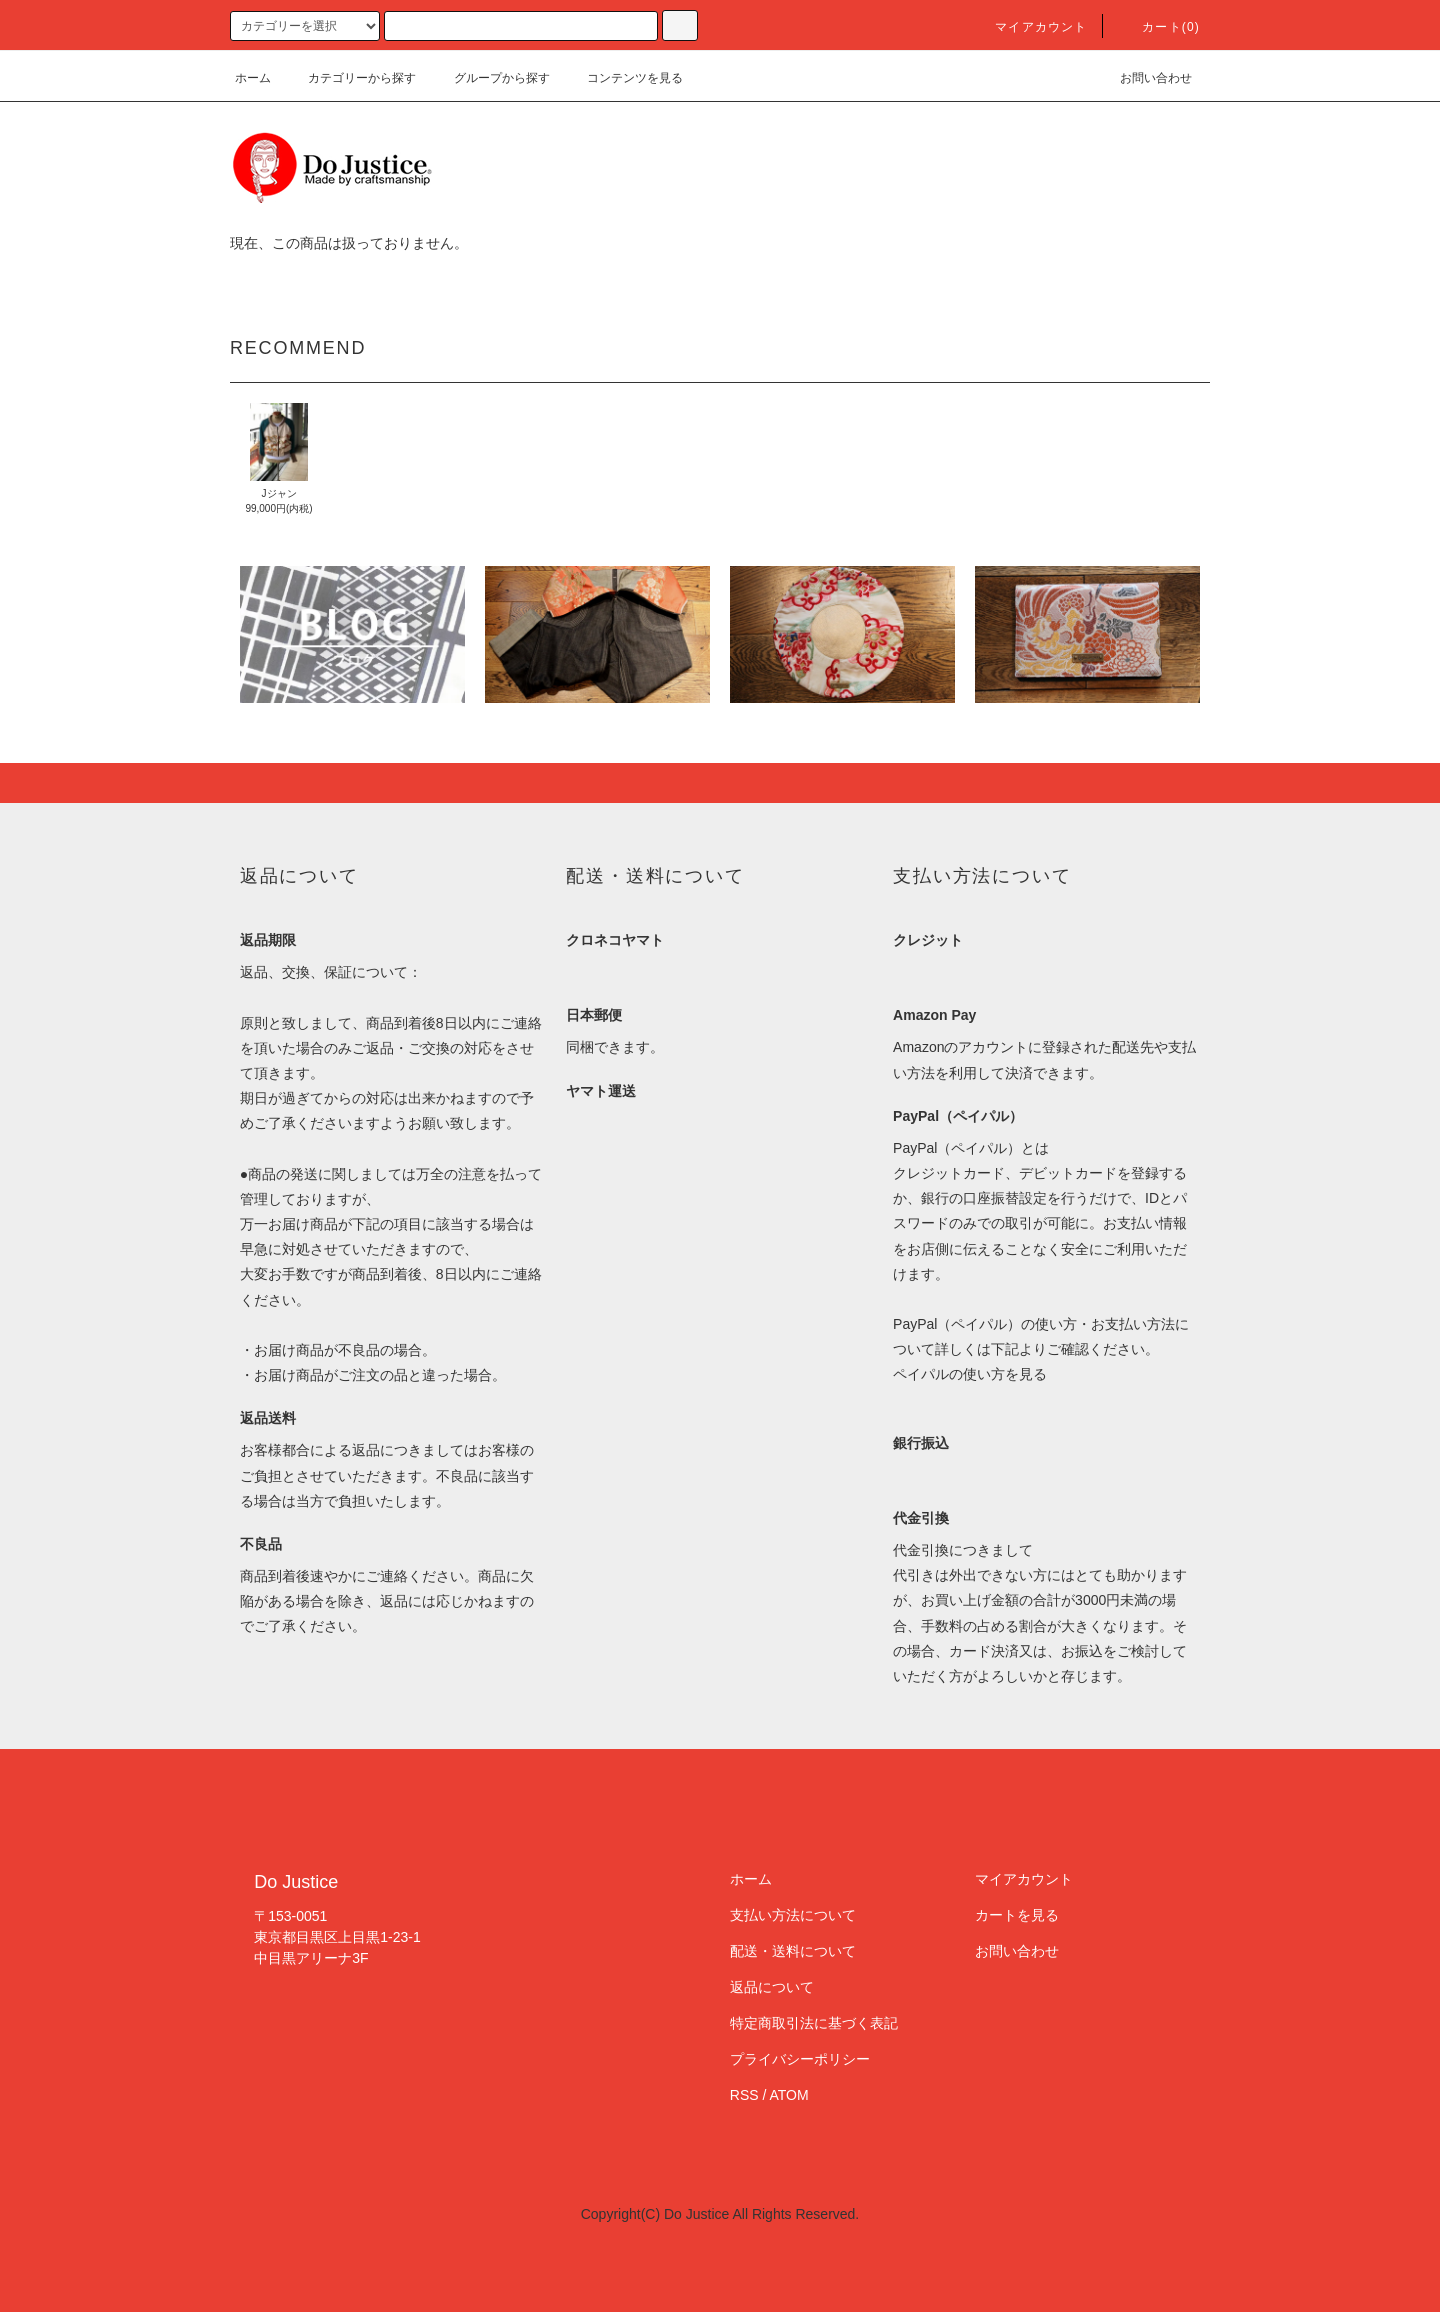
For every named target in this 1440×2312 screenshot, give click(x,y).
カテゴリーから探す (350, 78)
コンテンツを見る (623, 78)
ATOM (789, 2095)
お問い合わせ (1144, 78)
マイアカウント (1029, 27)
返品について (772, 1987)
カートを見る (1017, 1915)
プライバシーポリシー (800, 2059)
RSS (744, 2095)
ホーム (253, 78)
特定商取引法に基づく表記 (814, 2023)
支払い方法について (793, 1915)
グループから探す (490, 78)
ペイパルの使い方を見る (970, 1374)
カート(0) (1159, 27)
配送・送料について (793, 1951)
